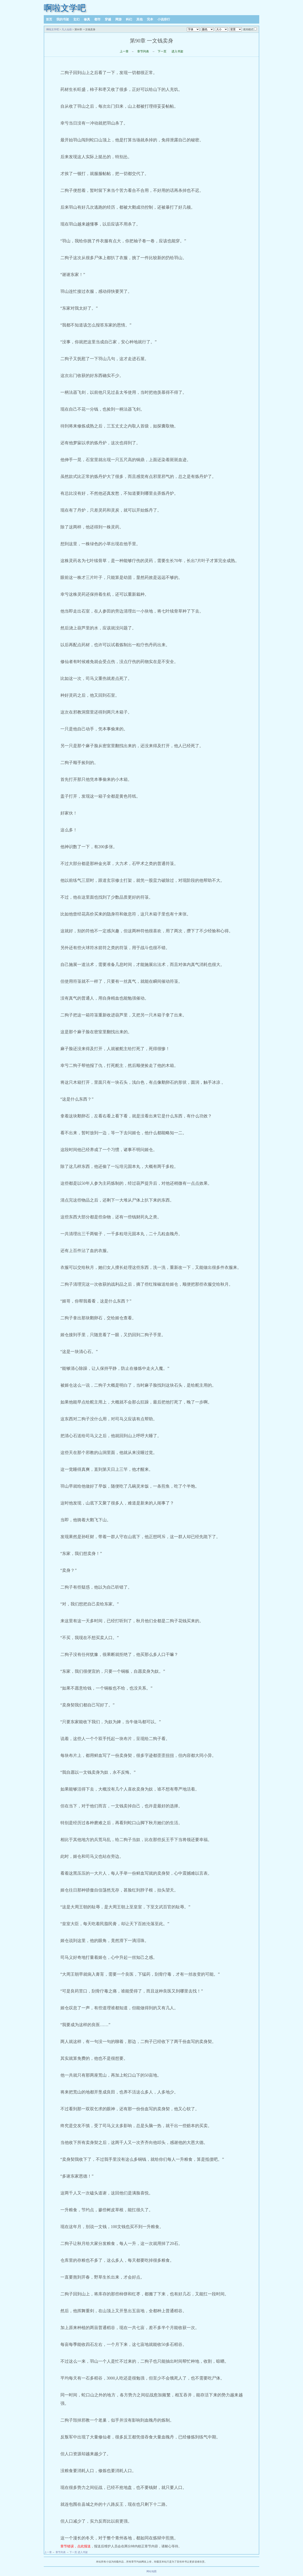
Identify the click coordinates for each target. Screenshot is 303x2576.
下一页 (162, 51)
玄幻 (76, 19)
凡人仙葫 (67, 29)
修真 (87, 19)
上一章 (124, 51)
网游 (118, 19)
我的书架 (62, 19)
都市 (97, 19)
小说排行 (163, 19)
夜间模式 (248, 29)
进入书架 (177, 51)
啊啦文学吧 (65, 8)
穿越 (108, 19)
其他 (139, 19)
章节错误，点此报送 (75, 2546)
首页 (49, 19)
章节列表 (143, 51)
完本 (150, 19)
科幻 (129, 19)
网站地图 (151, 2571)
